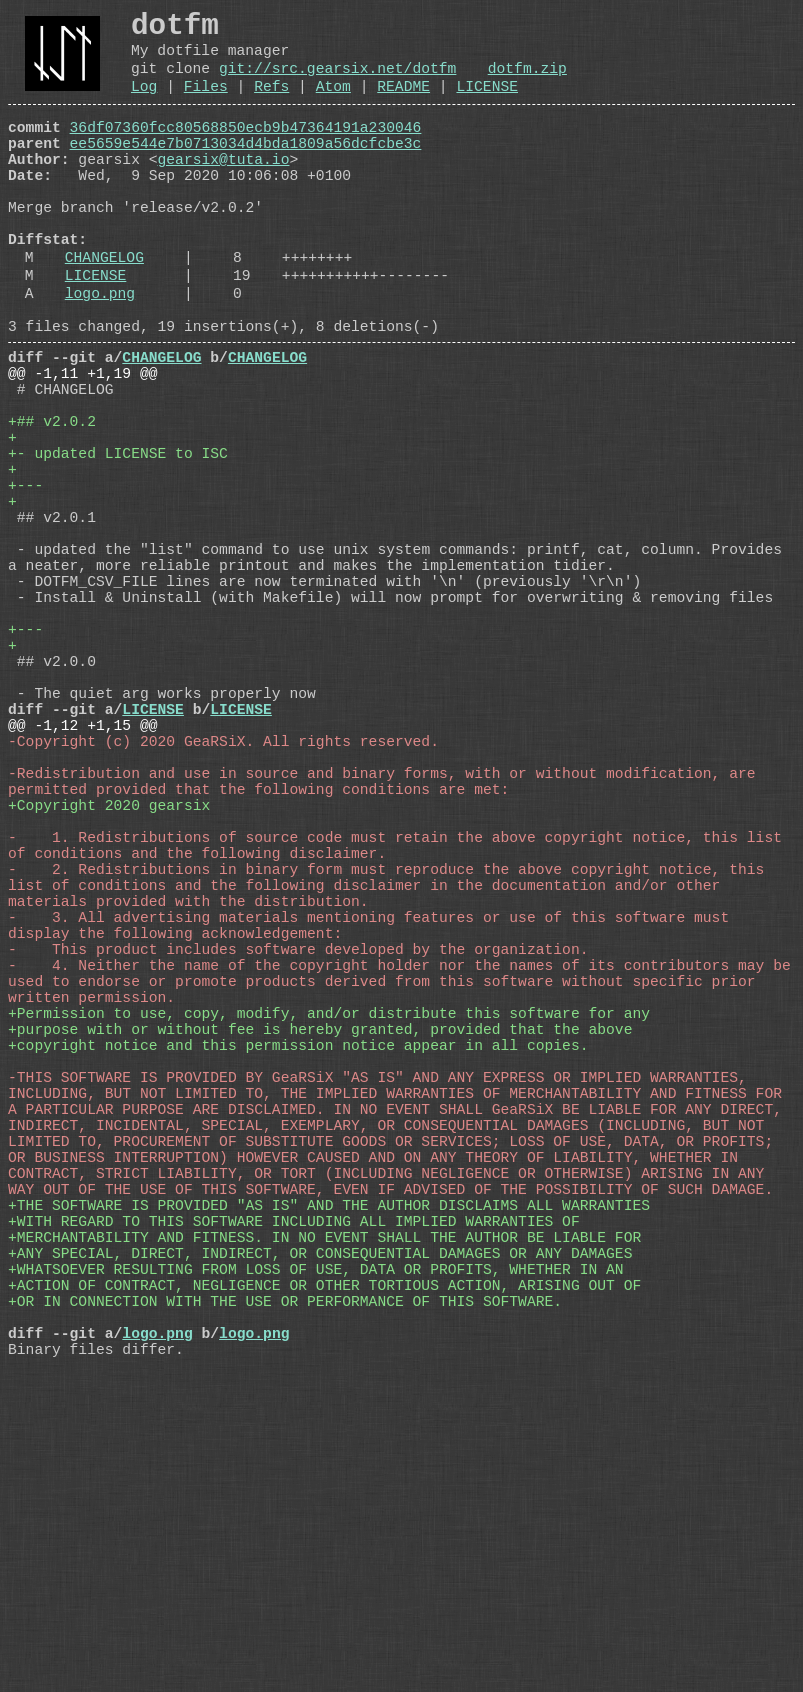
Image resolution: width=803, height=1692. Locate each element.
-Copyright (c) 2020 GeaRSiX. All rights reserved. (223, 907)
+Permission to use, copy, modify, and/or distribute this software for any (329, 1247)
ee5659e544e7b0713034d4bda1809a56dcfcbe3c (246, 169)
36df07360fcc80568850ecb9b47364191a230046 (246, 149)
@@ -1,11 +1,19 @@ (83, 447)
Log (144, 104)
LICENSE (487, 104)
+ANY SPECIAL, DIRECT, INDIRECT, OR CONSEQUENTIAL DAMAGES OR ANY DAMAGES (320, 1547)
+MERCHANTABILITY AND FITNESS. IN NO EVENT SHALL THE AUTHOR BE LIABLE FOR (324, 1527)
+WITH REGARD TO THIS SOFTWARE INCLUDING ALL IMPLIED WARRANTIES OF (294, 1507)
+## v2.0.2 (52, 507)
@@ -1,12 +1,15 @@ (83, 887)
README (403, 104)
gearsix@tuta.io (224, 189)
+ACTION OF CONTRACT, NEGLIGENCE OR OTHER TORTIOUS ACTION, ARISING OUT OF (324, 1587)
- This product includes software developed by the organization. (298, 1167)
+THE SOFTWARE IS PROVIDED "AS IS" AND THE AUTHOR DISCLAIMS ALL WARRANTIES (329, 1487)
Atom (333, 104)
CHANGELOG (104, 311)
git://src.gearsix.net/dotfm (337, 82)
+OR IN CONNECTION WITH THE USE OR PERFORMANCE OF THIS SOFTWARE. (285, 1607)
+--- (25, 587)
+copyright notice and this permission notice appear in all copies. (298, 1287)
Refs (271, 104)
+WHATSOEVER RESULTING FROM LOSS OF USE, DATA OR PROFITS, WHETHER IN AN (316, 1567)
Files (206, 104)
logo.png (100, 355)
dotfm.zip (527, 82)
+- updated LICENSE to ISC (118, 547)
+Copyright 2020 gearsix (109, 987)
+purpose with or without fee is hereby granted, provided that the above (320, 1267)
